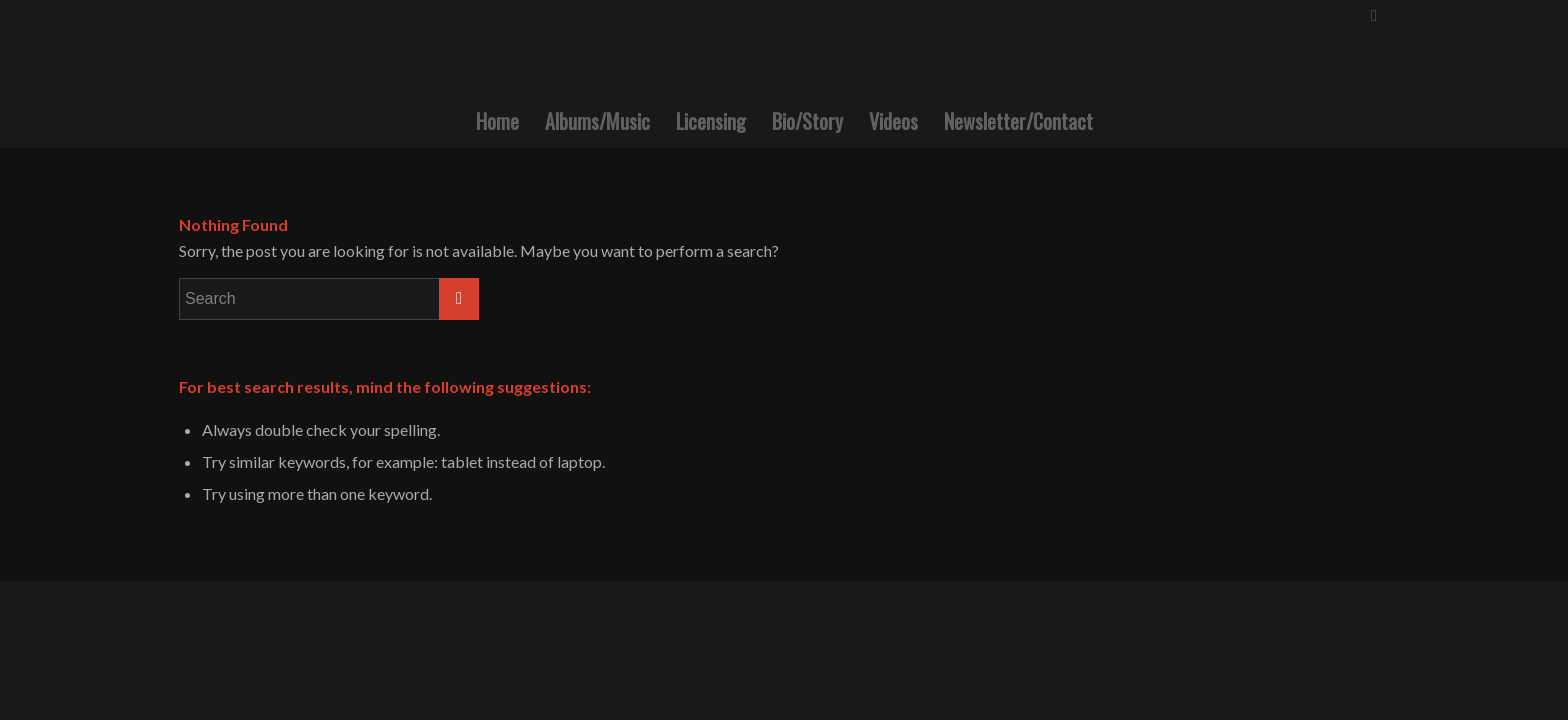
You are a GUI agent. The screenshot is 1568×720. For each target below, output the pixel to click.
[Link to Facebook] (1374, 15)
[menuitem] (497, 121)
